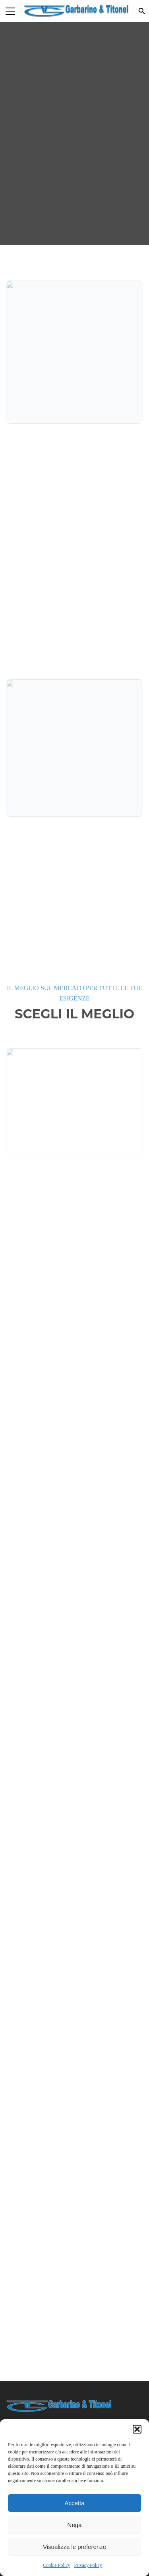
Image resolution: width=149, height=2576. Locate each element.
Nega (75, 2524)
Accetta (74, 2503)
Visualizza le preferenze (74, 2546)
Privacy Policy (88, 2565)
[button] (137, 2429)
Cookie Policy (56, 2565)
